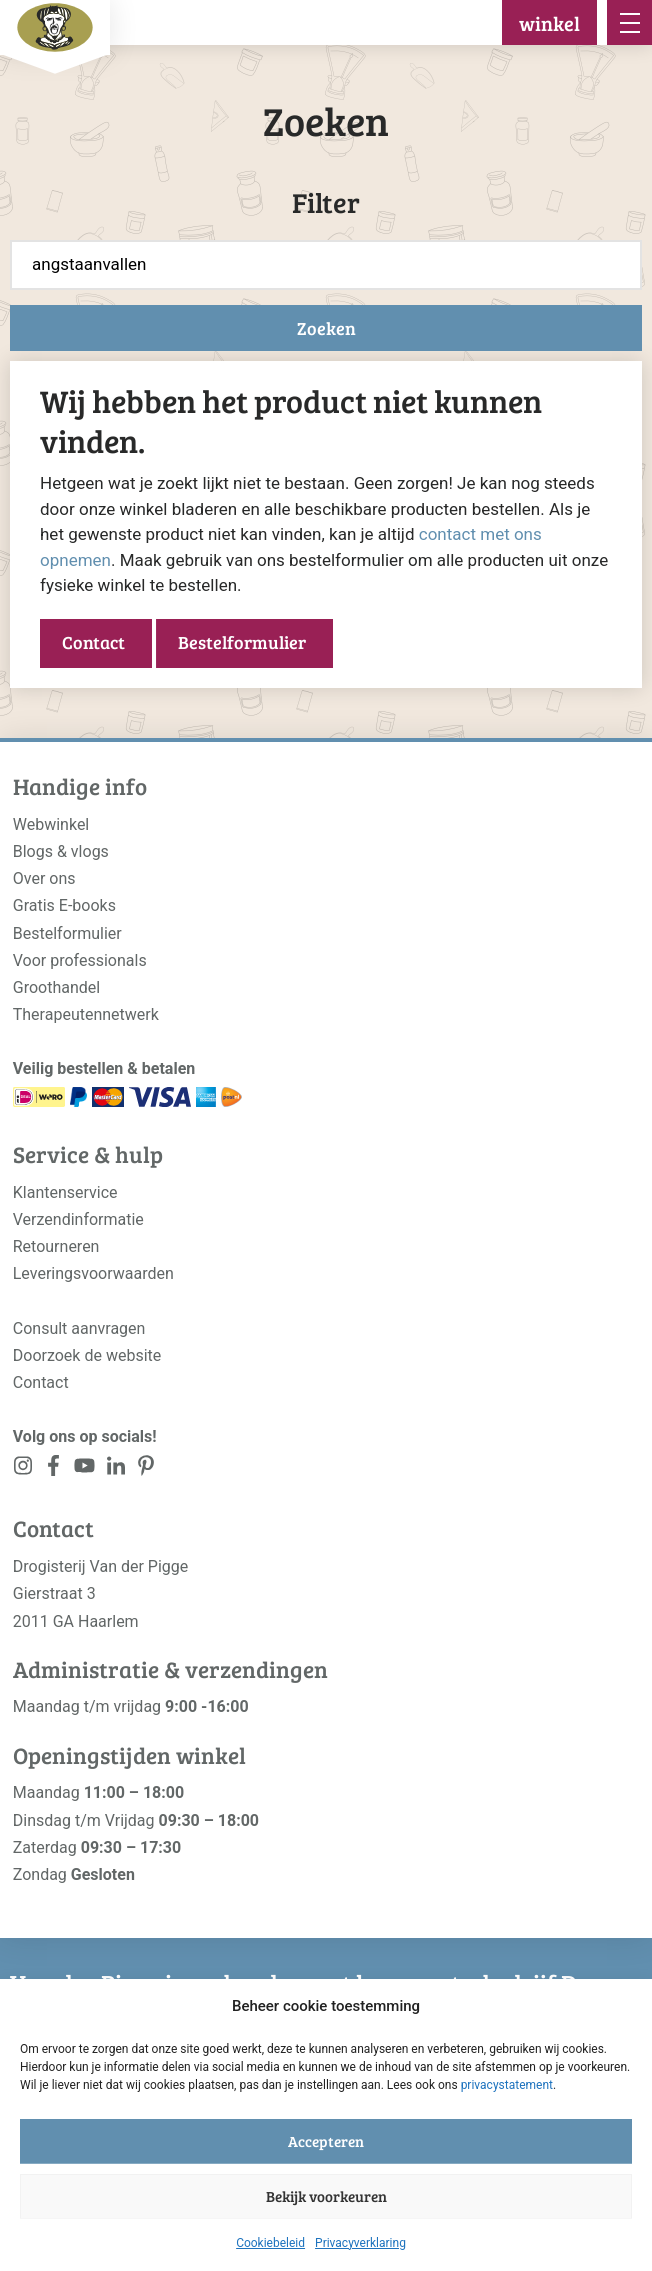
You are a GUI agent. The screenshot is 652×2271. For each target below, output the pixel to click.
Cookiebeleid (270, 2243)
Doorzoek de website (87, 1355)
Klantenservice (65, 1192)
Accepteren (326, 2141)
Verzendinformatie (78, 1219)
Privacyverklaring (360, 2243)
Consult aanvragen (79, 1328)
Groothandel (56, 987)
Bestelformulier (242, 642)
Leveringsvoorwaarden (93, 1273)
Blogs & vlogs (61, 851)
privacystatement (507, 2085)
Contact (93, 642)
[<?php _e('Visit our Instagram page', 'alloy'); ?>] (23, 1469)
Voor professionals (80, 960)
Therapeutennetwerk (86, 1014)
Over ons (44, 878)
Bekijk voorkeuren (326, 2196)
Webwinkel (51, 824)
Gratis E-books (64, 905)
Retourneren (56, 1246)
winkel (549, 23)
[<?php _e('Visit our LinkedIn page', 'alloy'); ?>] (115, 1469)
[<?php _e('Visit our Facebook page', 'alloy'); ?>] (54, 1469)
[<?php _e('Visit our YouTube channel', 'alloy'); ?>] (84, 1469)
